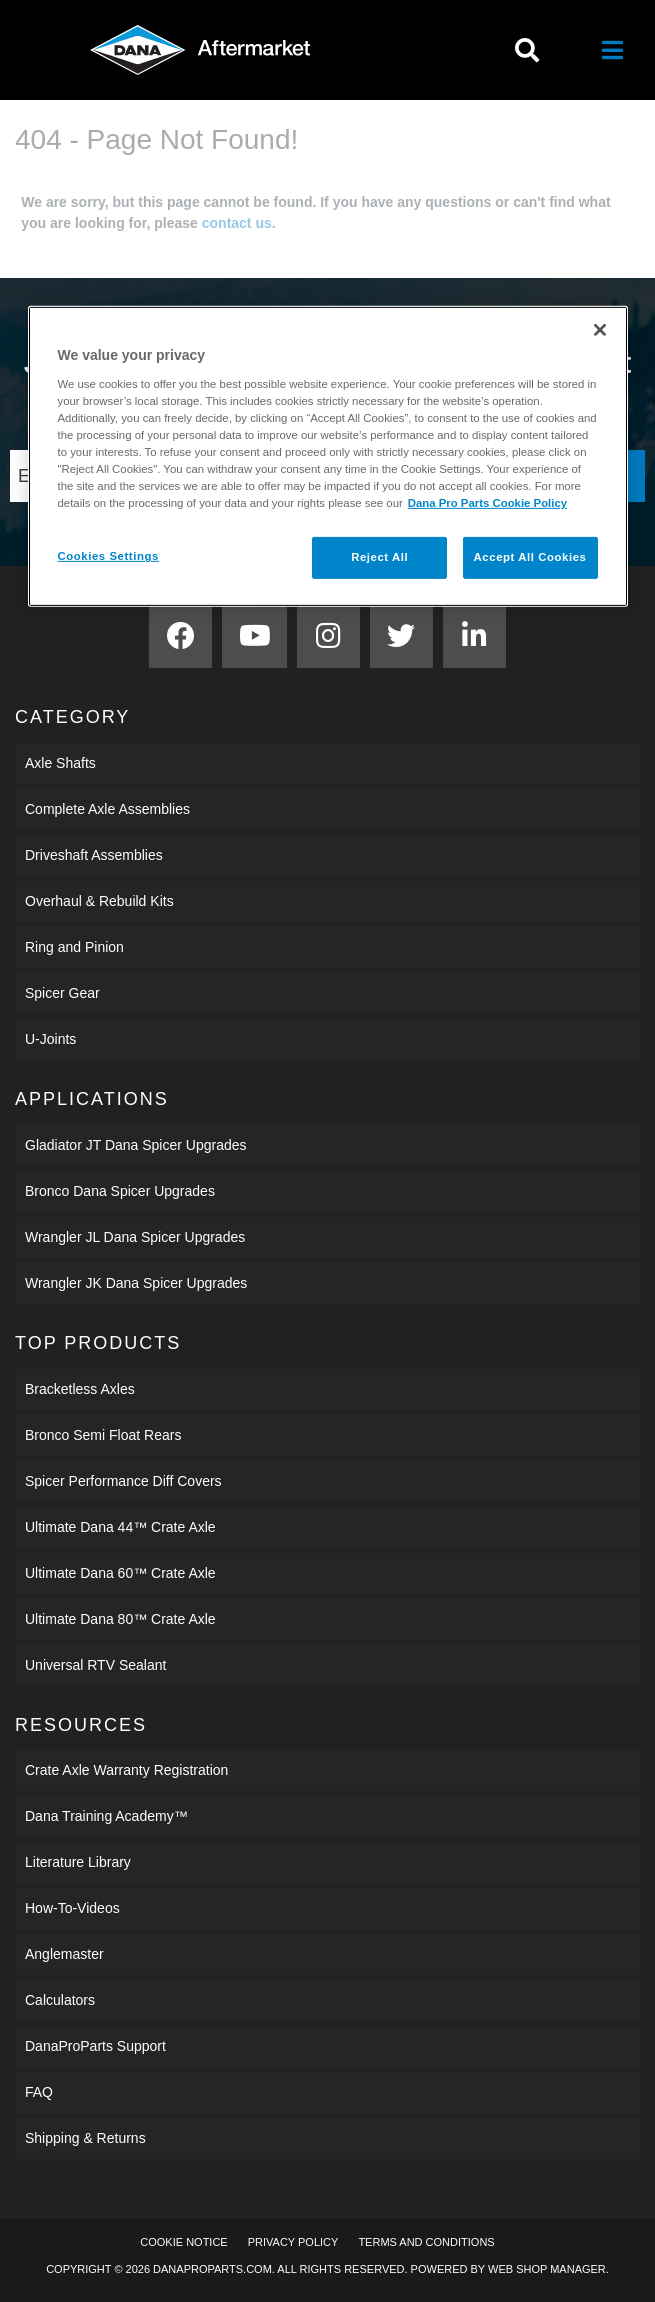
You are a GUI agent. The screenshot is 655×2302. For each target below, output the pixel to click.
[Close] (600, 330)
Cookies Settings (108, 556)
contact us (237, 223)
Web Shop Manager (547, 2269)
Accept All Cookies (530, 557)
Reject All (379, 557)
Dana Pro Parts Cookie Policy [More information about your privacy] (487, 503)
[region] (328, 456)
